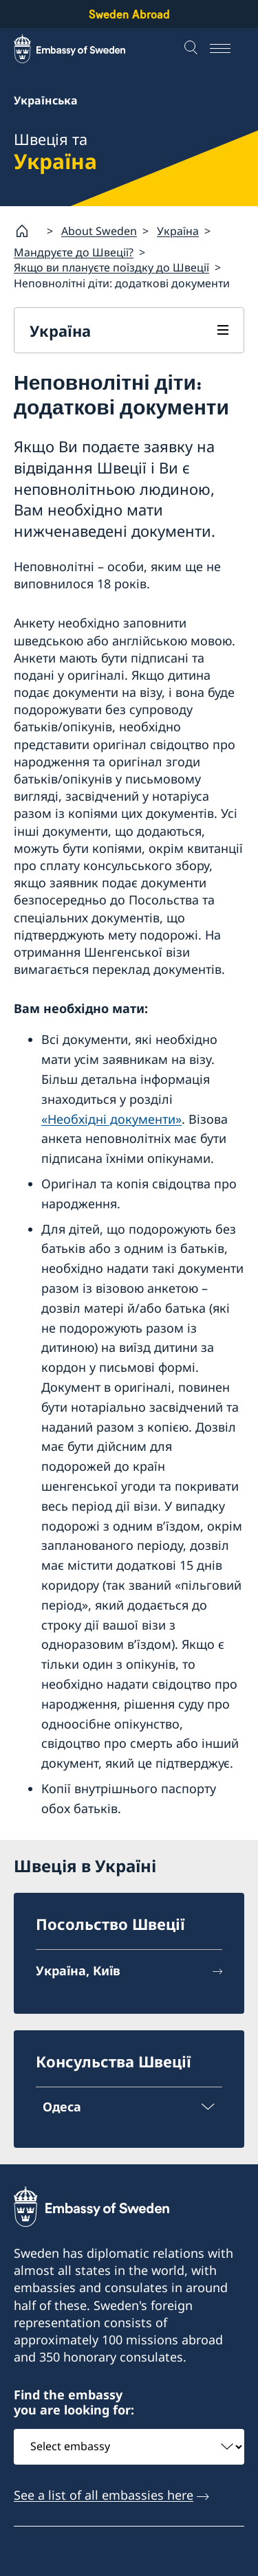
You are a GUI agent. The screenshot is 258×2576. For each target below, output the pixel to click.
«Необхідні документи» (111, 1118)
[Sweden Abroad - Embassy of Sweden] (82, 49)
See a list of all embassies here (103, 2495)
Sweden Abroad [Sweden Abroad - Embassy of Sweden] (129, 14)
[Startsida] (27, 231)
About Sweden (99, 230)
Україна (178, 230)
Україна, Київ (78, 1970)
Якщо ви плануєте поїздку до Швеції (111, 267)
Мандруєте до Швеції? (73, 252)
